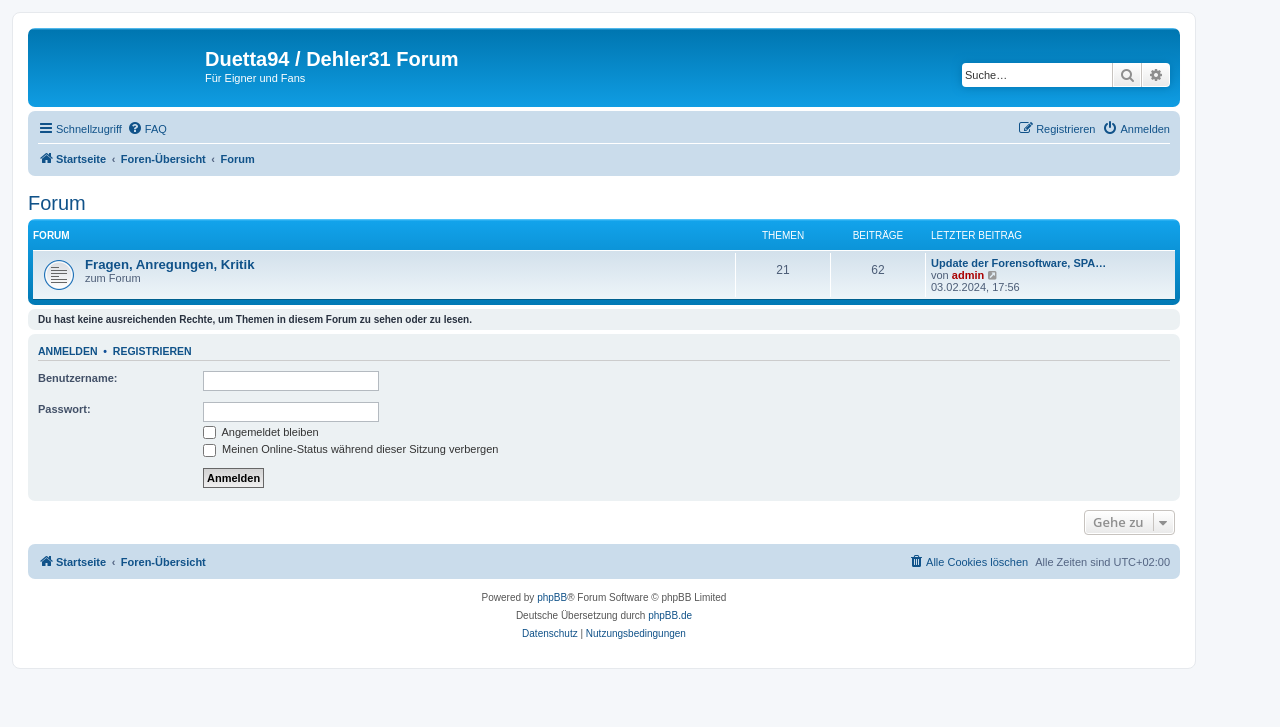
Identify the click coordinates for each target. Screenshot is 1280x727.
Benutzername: (77, 378)
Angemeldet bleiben (261, 432)
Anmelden (68, 351)
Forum (57, 203)
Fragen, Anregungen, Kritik (170, 264)
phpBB (552, 597)
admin (968, 275)
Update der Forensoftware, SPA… (1018, 263)
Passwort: (64, 409)
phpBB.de (670, 615)
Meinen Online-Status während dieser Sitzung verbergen (350, 449)
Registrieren (152, 351)
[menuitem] (147, 129)
